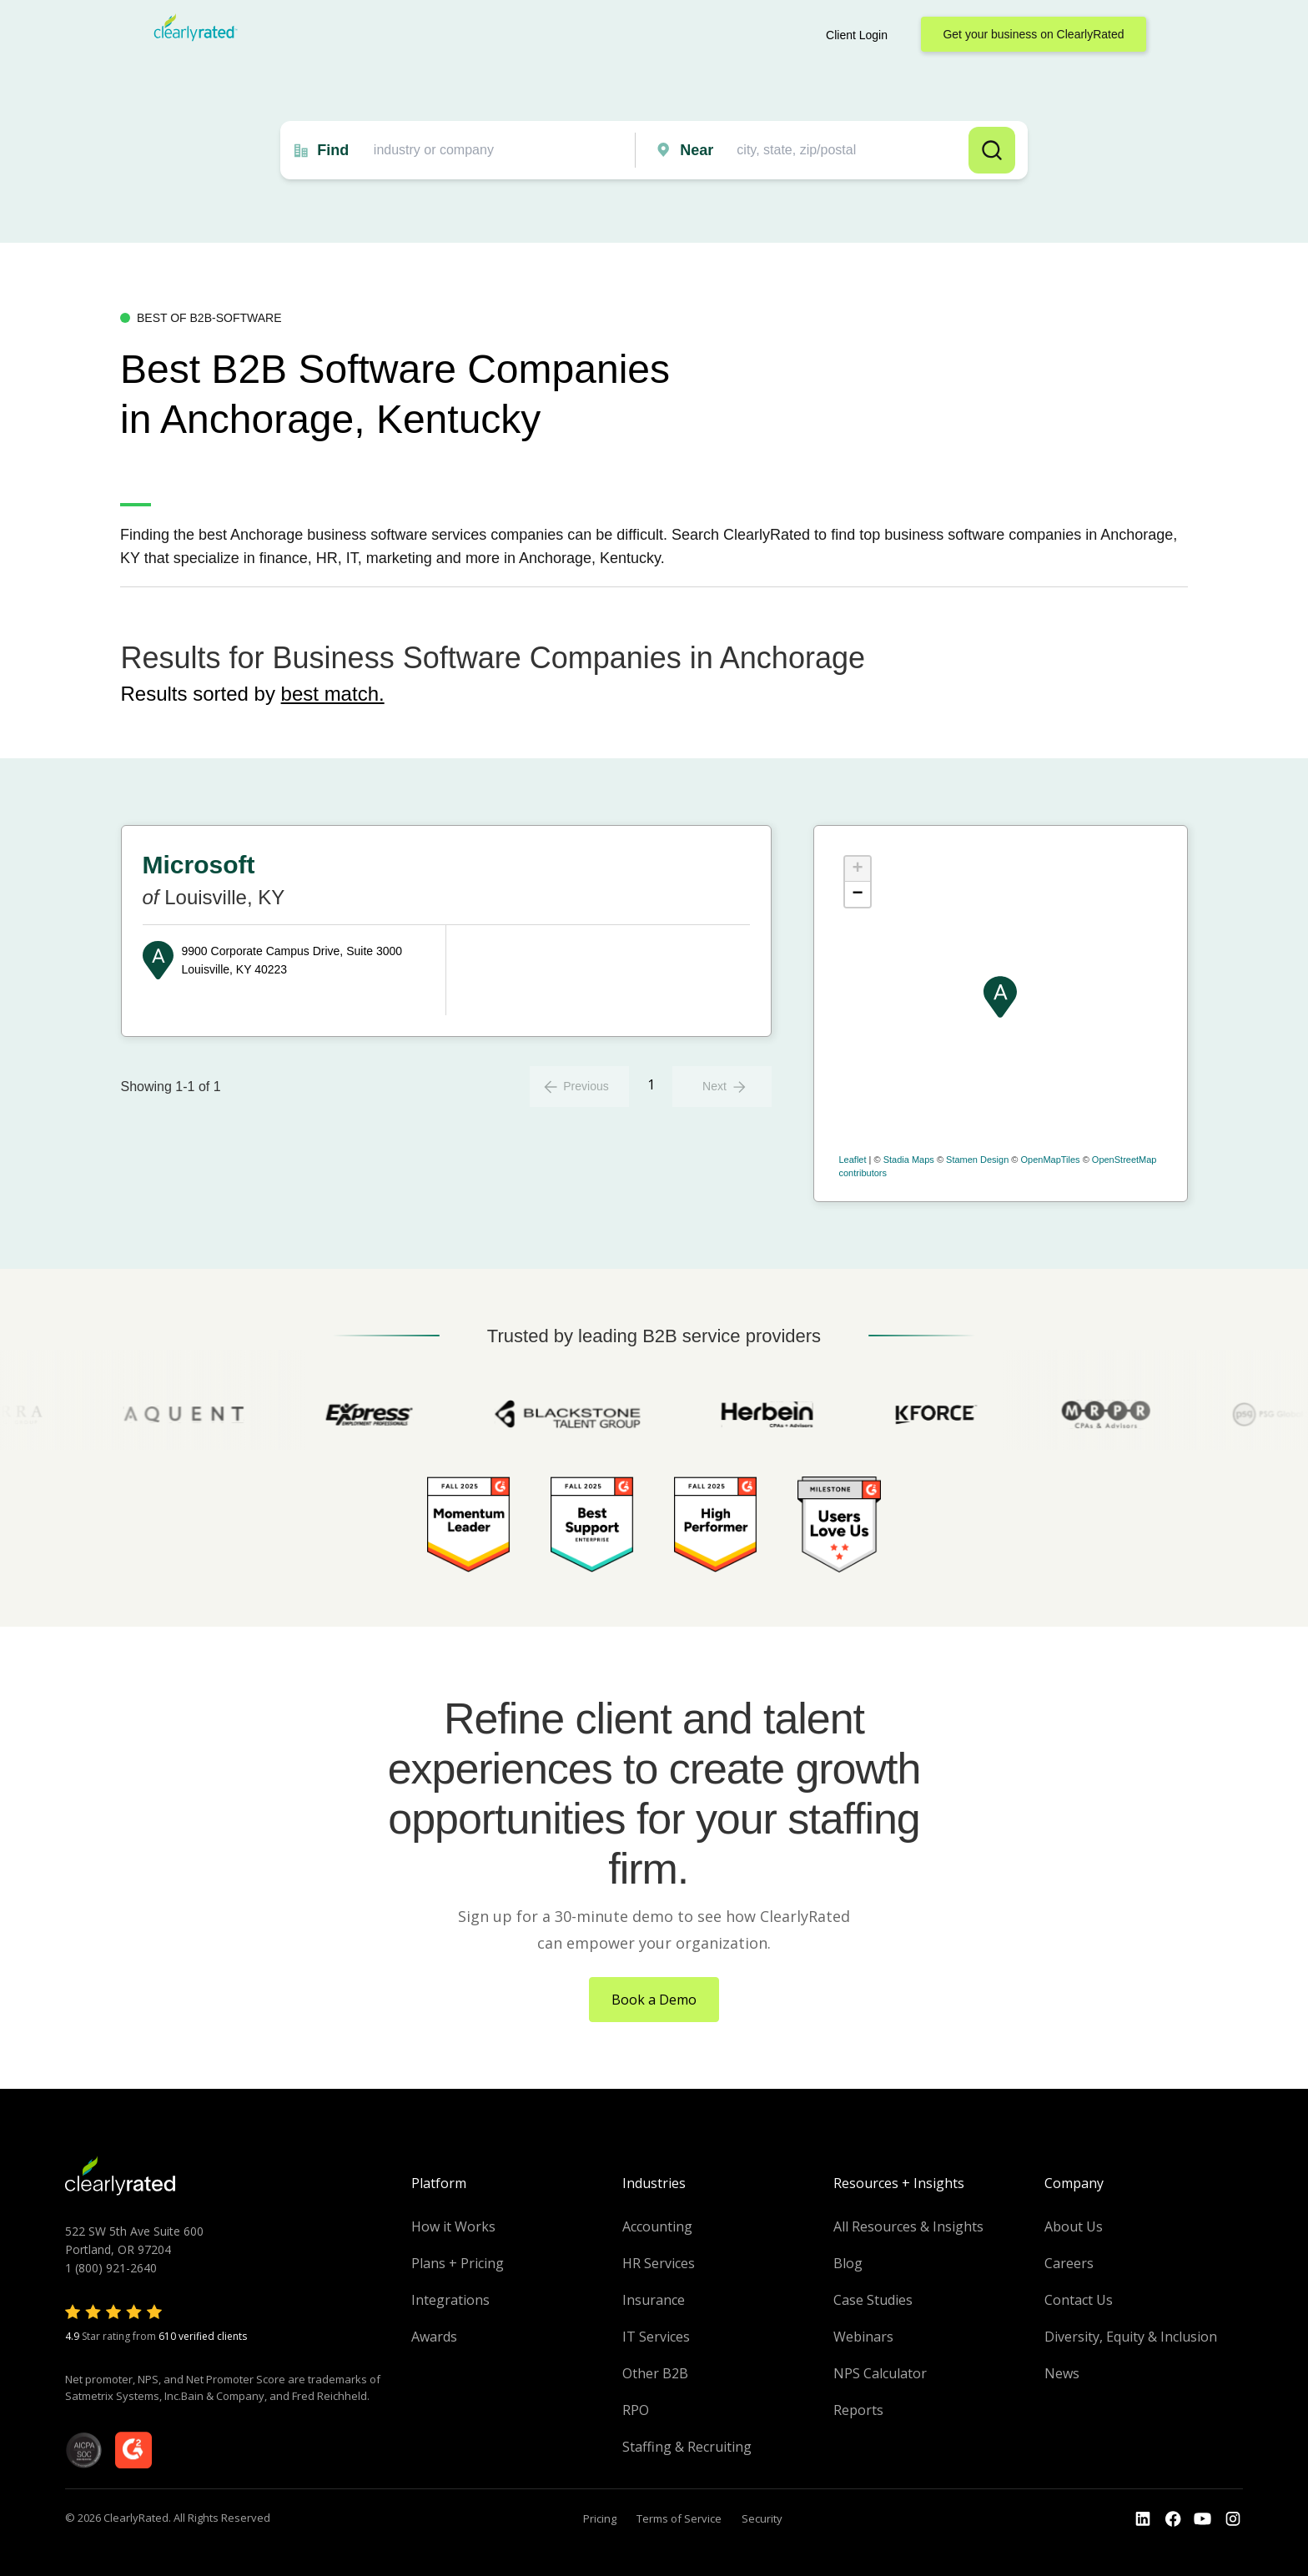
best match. (333, 693)
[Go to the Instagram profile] (1233, 2519)
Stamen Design (977, 1160)
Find (333, 150)
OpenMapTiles (1049, 1160)
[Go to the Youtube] (1173, 2519)
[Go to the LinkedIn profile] (1143, 2519)
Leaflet (853, 1160)
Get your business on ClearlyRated (1033, 34)
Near (696, 150)
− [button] (857, 894)
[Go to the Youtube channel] (1203, 2519)
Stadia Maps (908, 1160)
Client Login (857, 35)
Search (991, 150)
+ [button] (857, 869)
